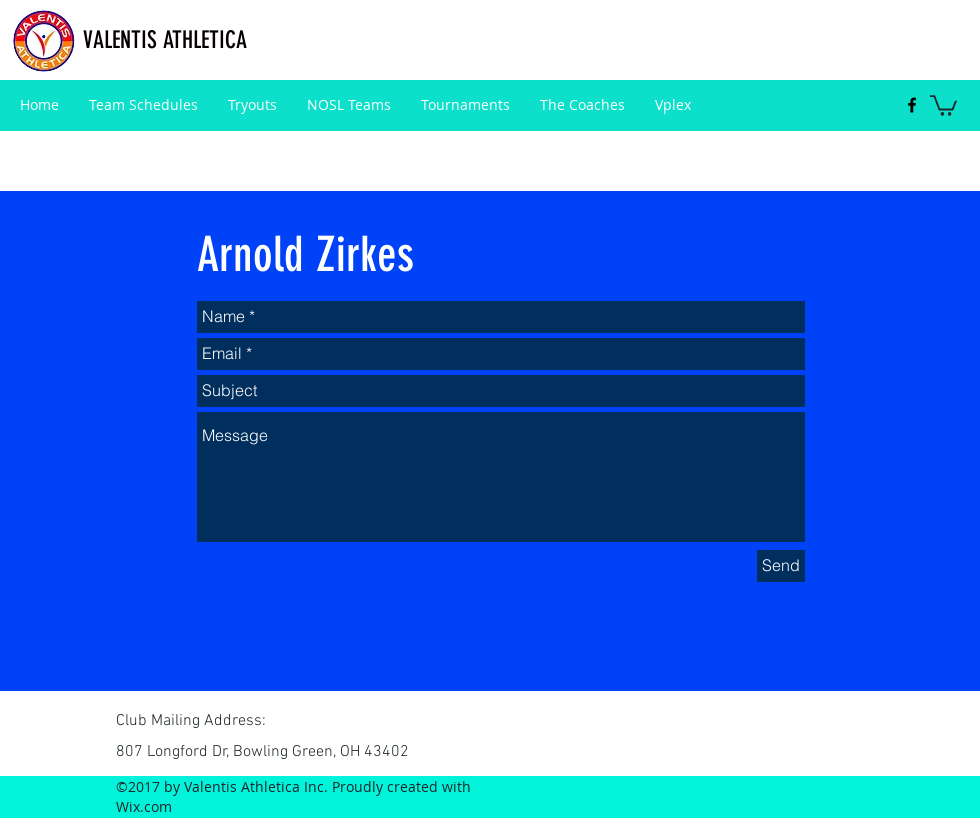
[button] (943, 104)
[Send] (781, 566)
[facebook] (912, 105)
